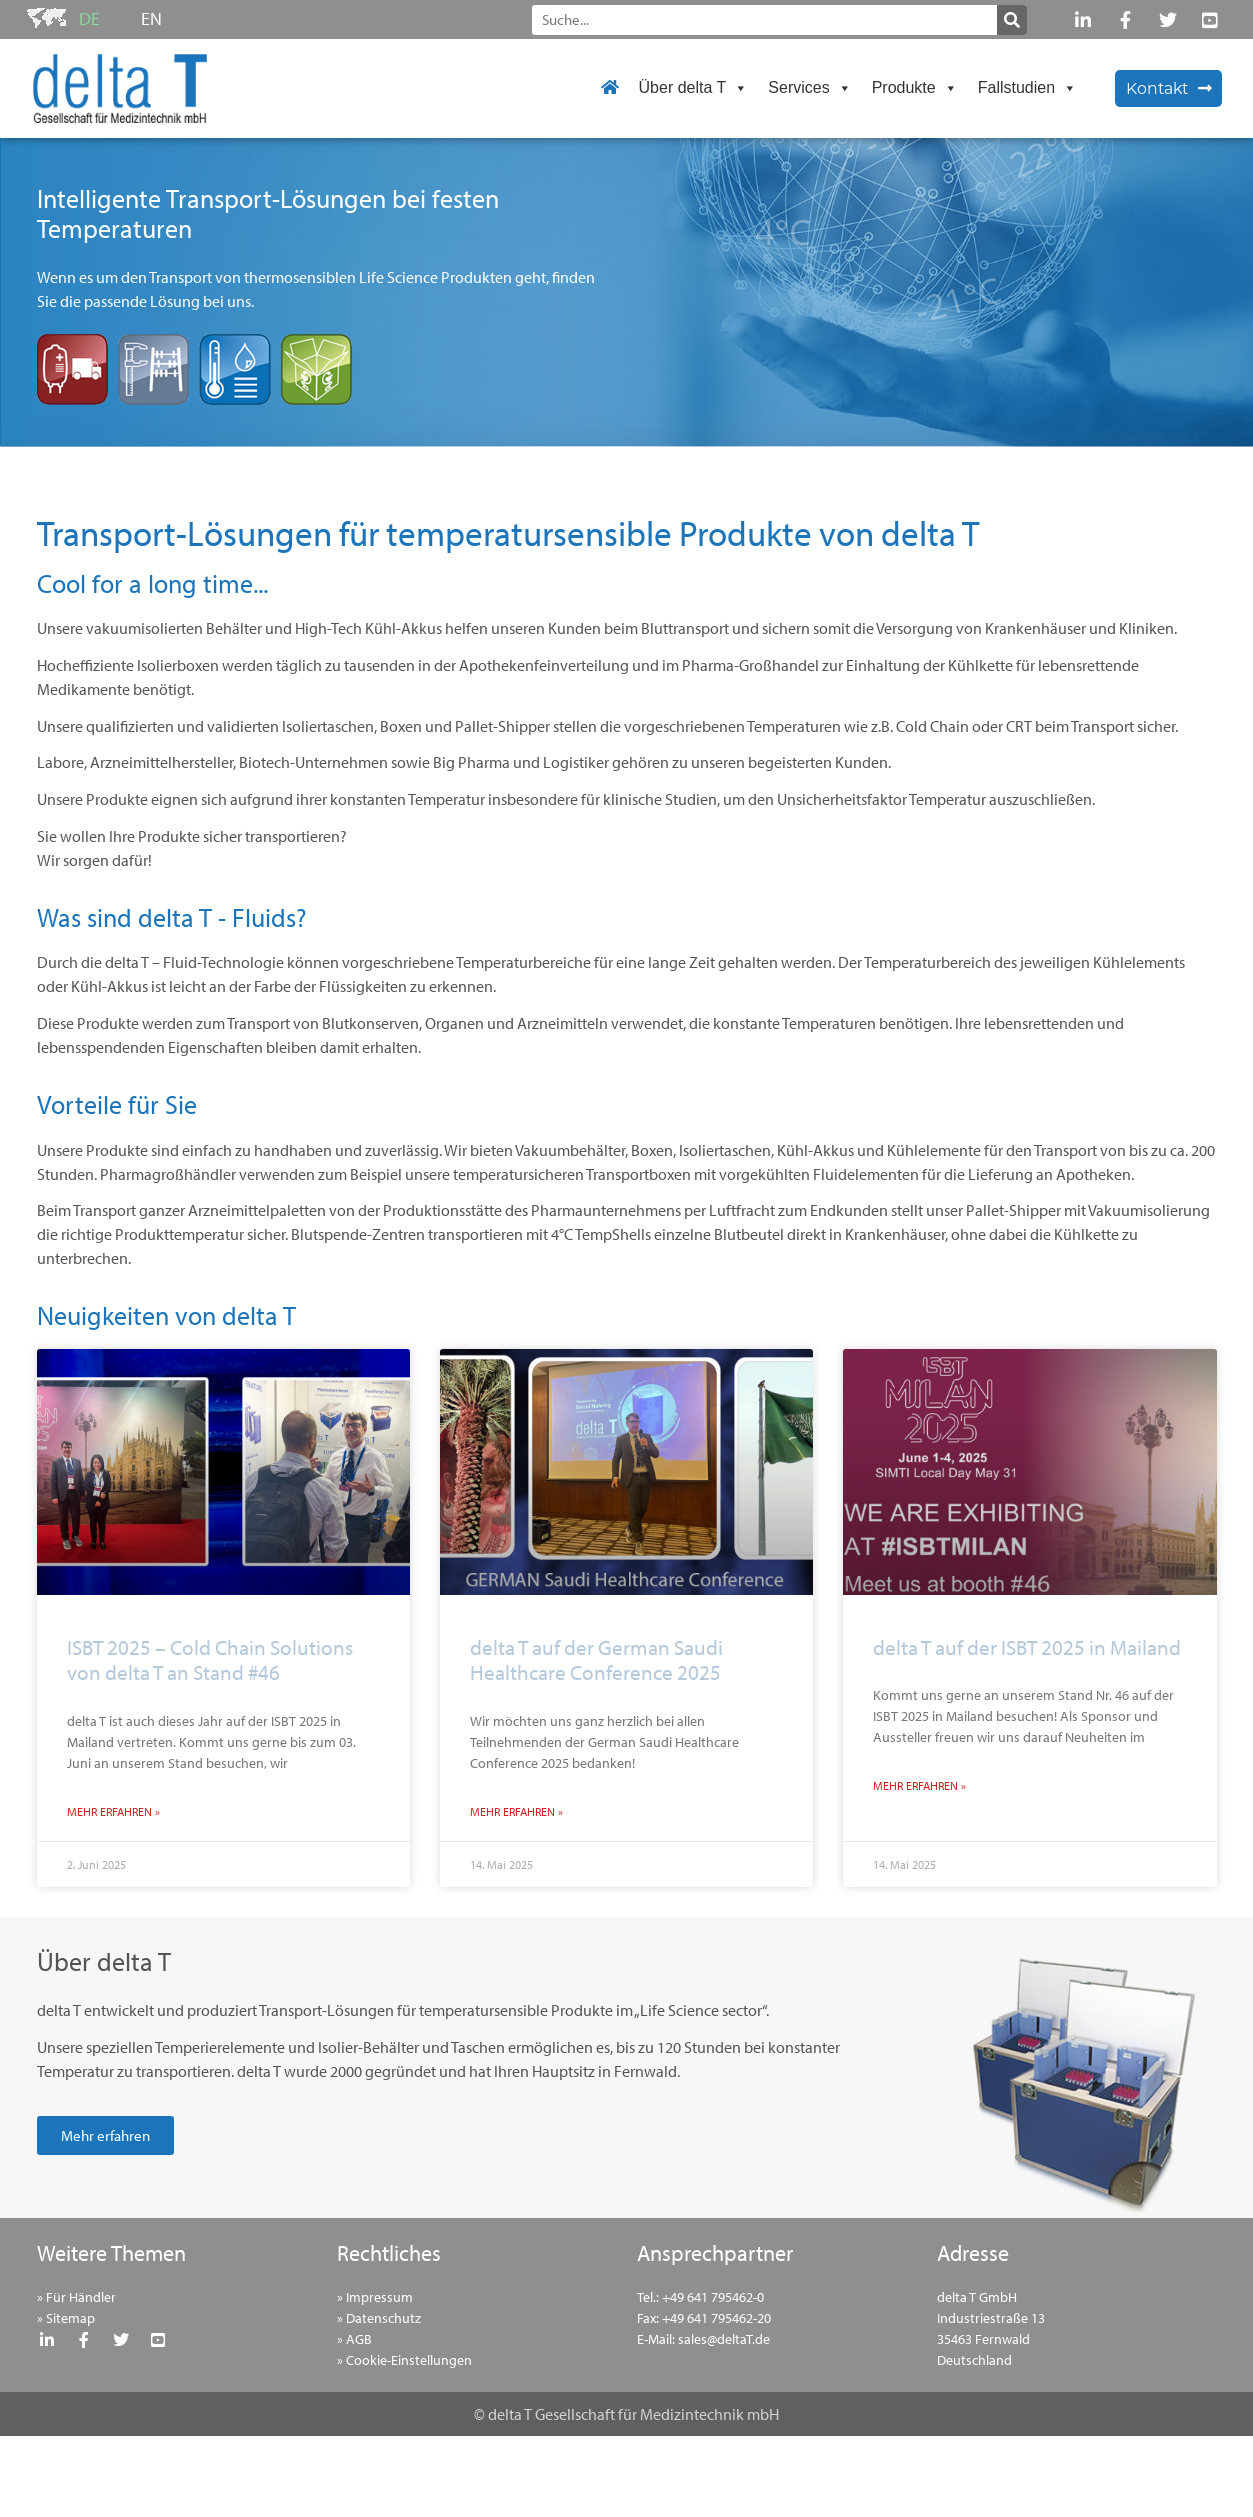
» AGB (354, 2339)
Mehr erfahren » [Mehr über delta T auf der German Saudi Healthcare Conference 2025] (516, 1811)
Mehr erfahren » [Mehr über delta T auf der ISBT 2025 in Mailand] (919, 1785)
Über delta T (694, 87)
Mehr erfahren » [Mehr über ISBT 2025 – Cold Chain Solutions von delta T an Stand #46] (113, 1811)
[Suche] (1012, 20)
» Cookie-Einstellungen (404, 2360)
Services (809, 87)
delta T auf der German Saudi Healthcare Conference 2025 (596, 1659)
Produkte (915, 87)
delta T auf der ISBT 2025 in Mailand (1027, 1647)
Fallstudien (1027, 87)
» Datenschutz (379, 2318)
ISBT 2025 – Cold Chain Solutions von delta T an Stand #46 (210, 1659)
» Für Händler (76, 2297)
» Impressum (375, 2297)
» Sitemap (66, 2318)
